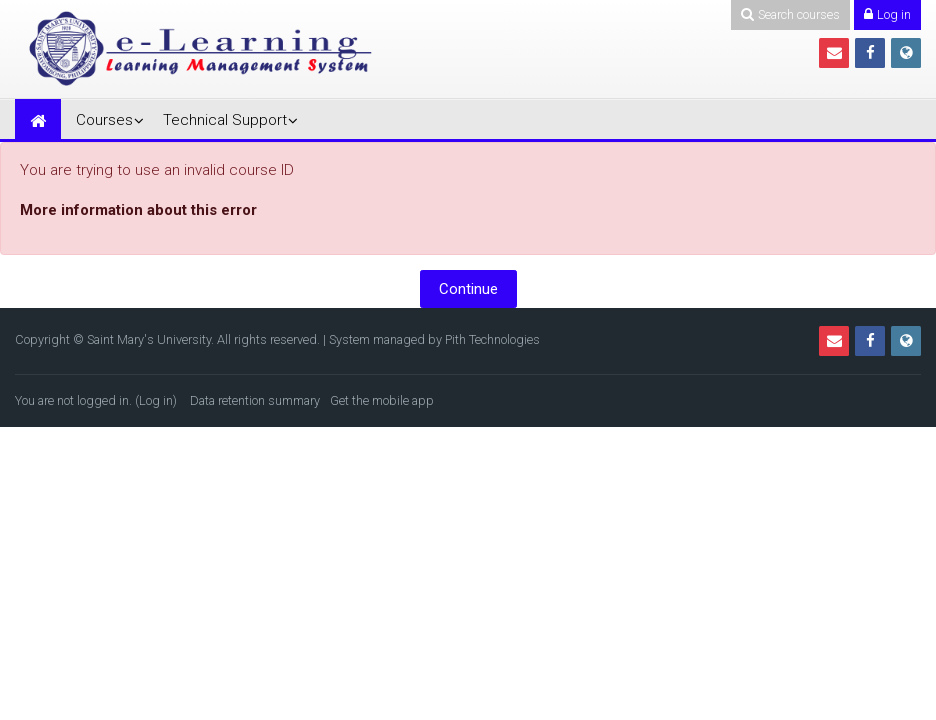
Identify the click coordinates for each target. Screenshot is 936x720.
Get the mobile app (382, 400)
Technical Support (225, 120)
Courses (104, 120)
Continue (468, 289)
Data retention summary (255, 400)
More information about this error (138, 210)
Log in (156, 400)
